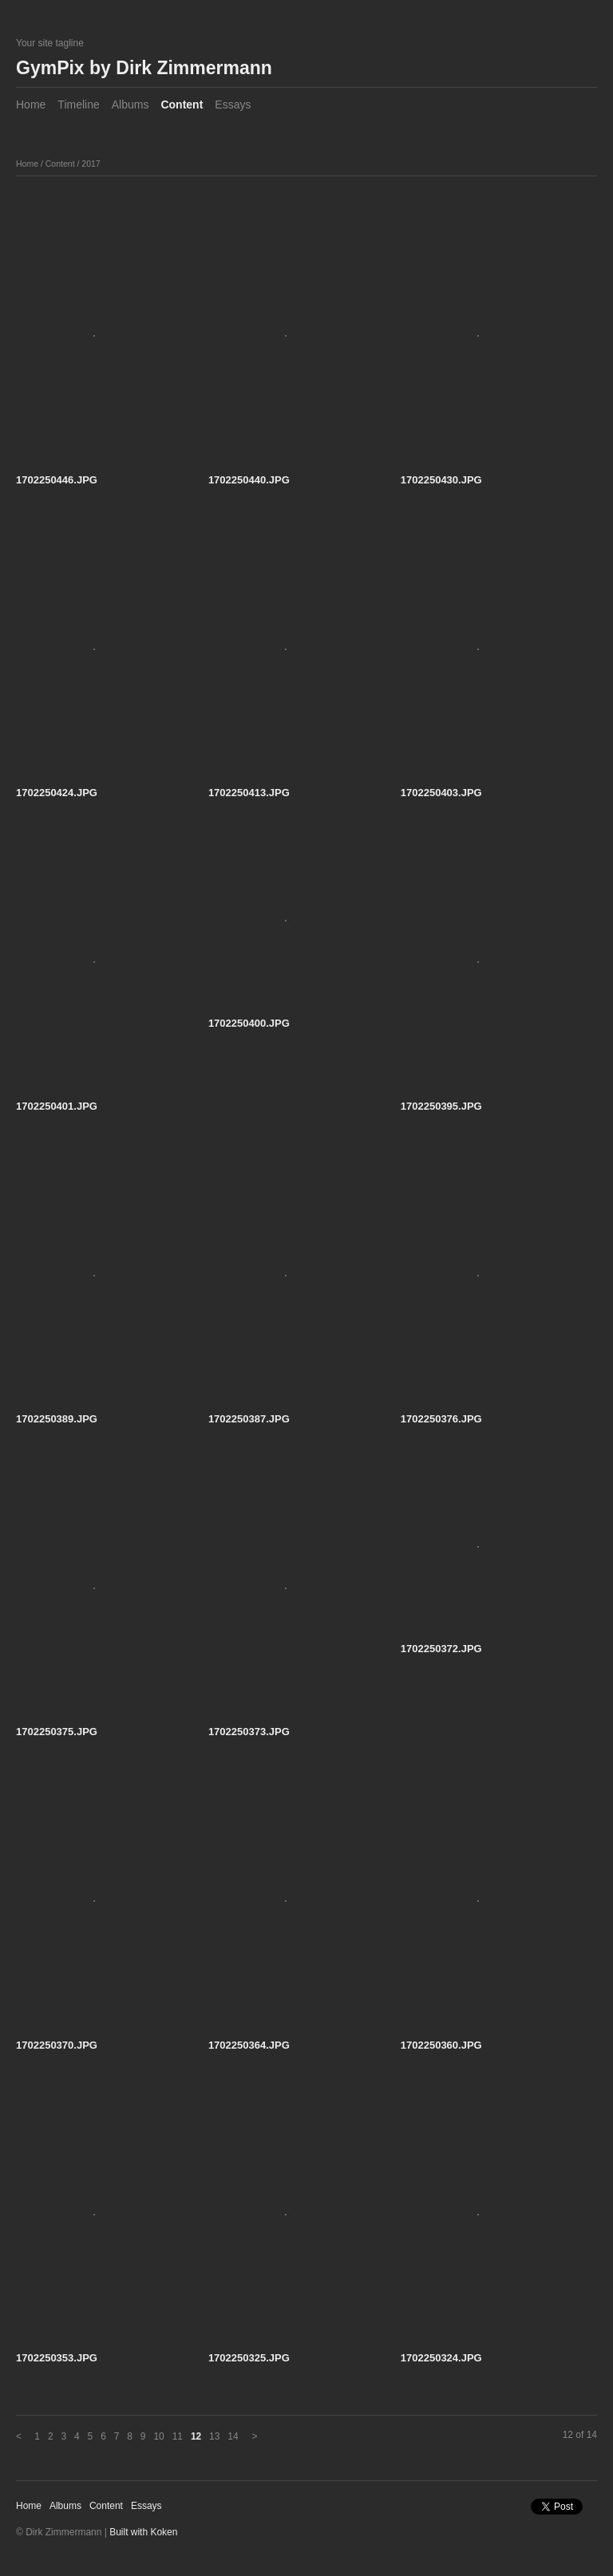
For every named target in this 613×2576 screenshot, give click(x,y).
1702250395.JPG (441, 1106)
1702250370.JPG (56, 2045)
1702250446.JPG (56, 480)
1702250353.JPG (56, 2358)
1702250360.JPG (441, 2045)
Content (181, 104)
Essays (233, 104)
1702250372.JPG (441, 1649)
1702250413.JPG (249, 793)
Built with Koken (143, 2532)
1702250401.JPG (56, 1106)
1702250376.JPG (441, 1419)
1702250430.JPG (441, 480)
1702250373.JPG (249, 1732)
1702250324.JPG (441, 2358)
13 (214, 2436)
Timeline (78, 104)
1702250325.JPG (249, 2358)
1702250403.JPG (441, 793)
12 (196, 2436)
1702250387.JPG (249, 1419)
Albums (130, 104)
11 (177, 2436)
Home (30, 104)
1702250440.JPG (249, 480)
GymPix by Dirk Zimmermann (144, 67)
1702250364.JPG (249, 2045)
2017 (90, 163)
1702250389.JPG (56, 1419)
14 (232, 2436)
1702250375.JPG (56, 1732)
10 (158, 2436)
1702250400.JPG (249, 1023)
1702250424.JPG (56, 793)
